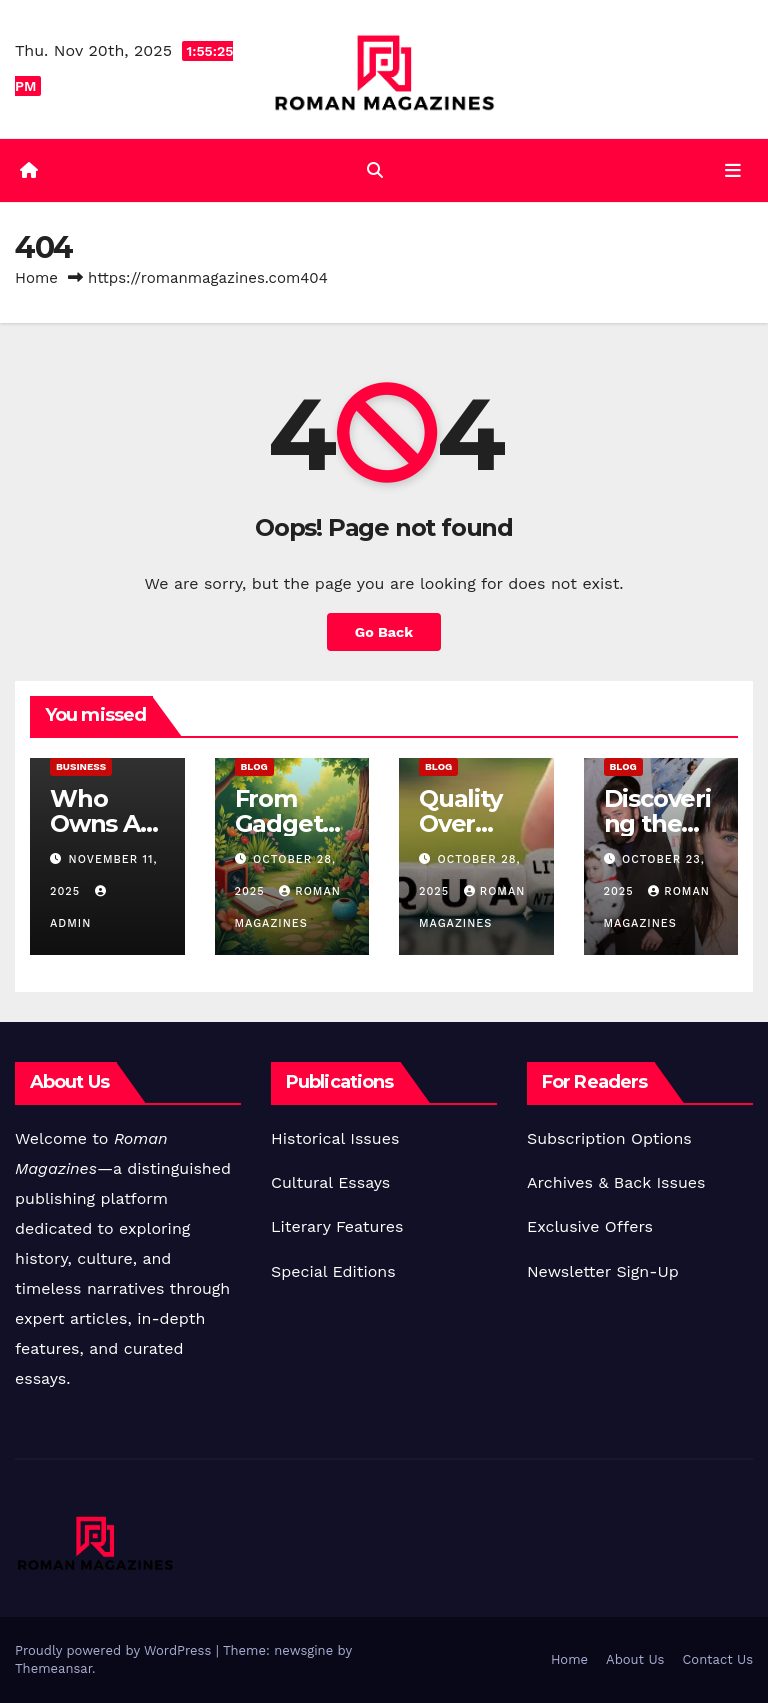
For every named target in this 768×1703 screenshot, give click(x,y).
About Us (635, 1659)
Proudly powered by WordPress (115, 1650)
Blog (254, 766)
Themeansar (53, 1668)
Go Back (384, 632)
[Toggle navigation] (733, 171)
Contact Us (717, 1659)
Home (36, 278)
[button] (375, 170)
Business (81, 766)
